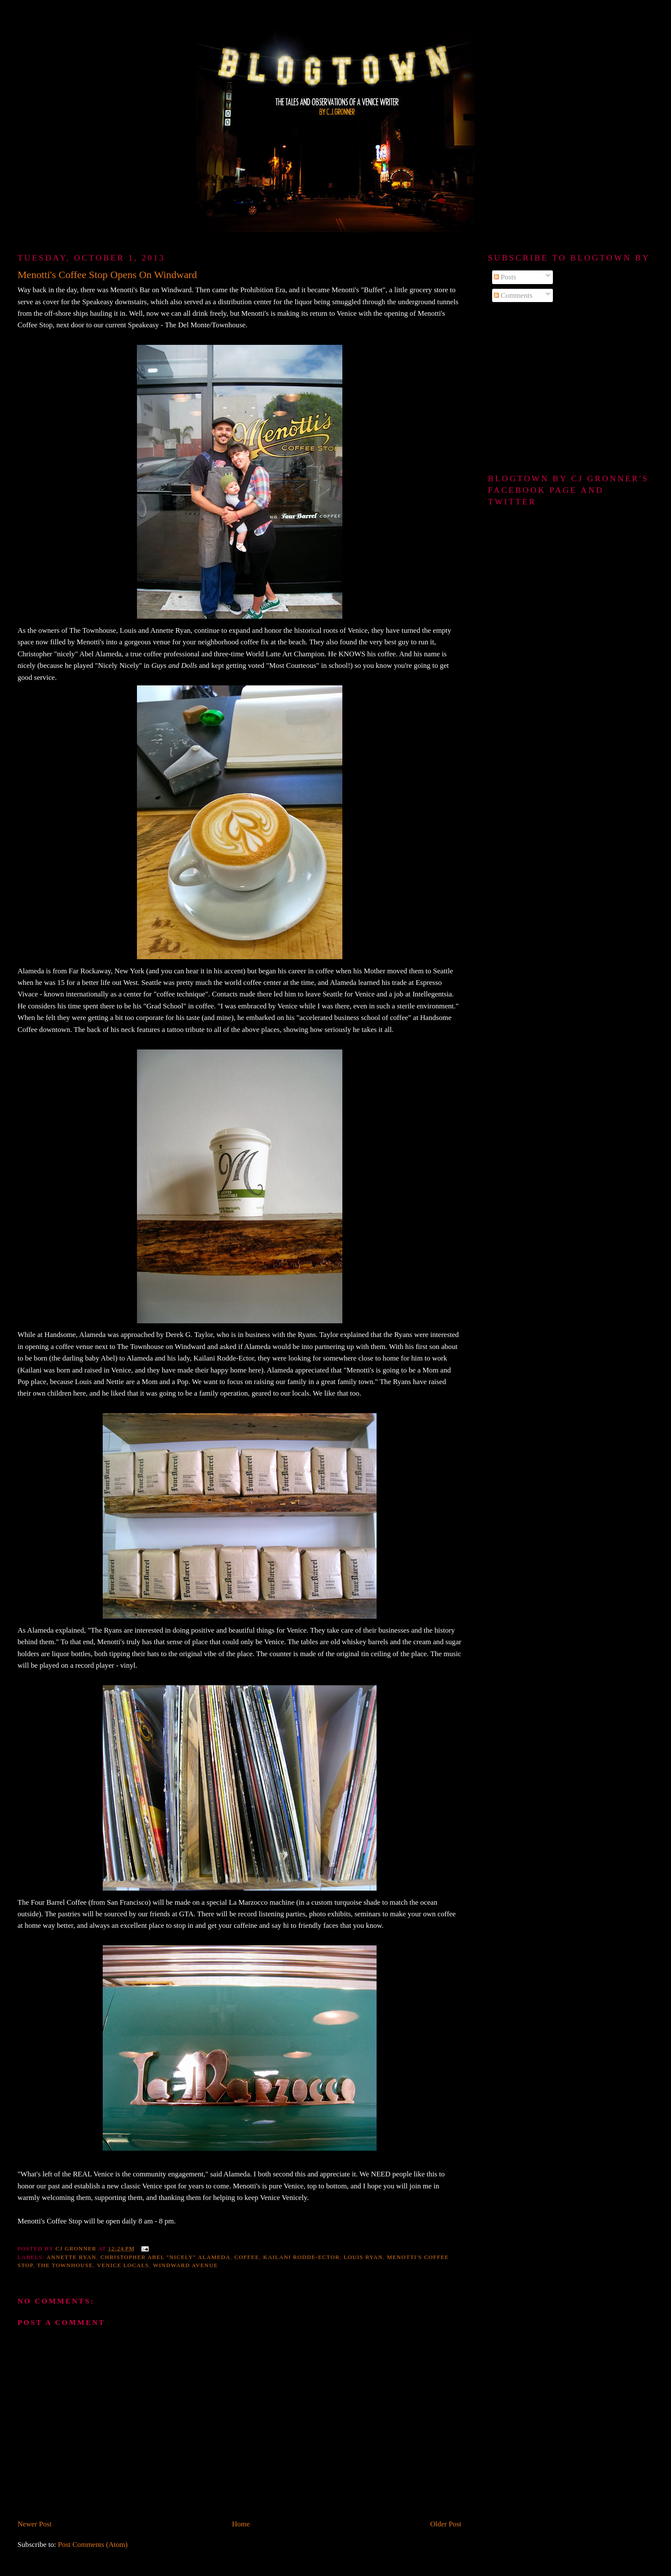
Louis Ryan (363, 2257)
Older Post (445, 2524)
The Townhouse (65, 2265)
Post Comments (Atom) (93, 2544)
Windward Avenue (185, 2265)
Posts (505, 277)
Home (241, 2524)
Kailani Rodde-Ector (301, 2257)
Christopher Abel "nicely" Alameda (166, 2257)
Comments (513, 295)
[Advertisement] (570, 388)
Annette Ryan (72, 2257)
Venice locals (123, 2265)
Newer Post (35, 2524)
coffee (247, 2257)
